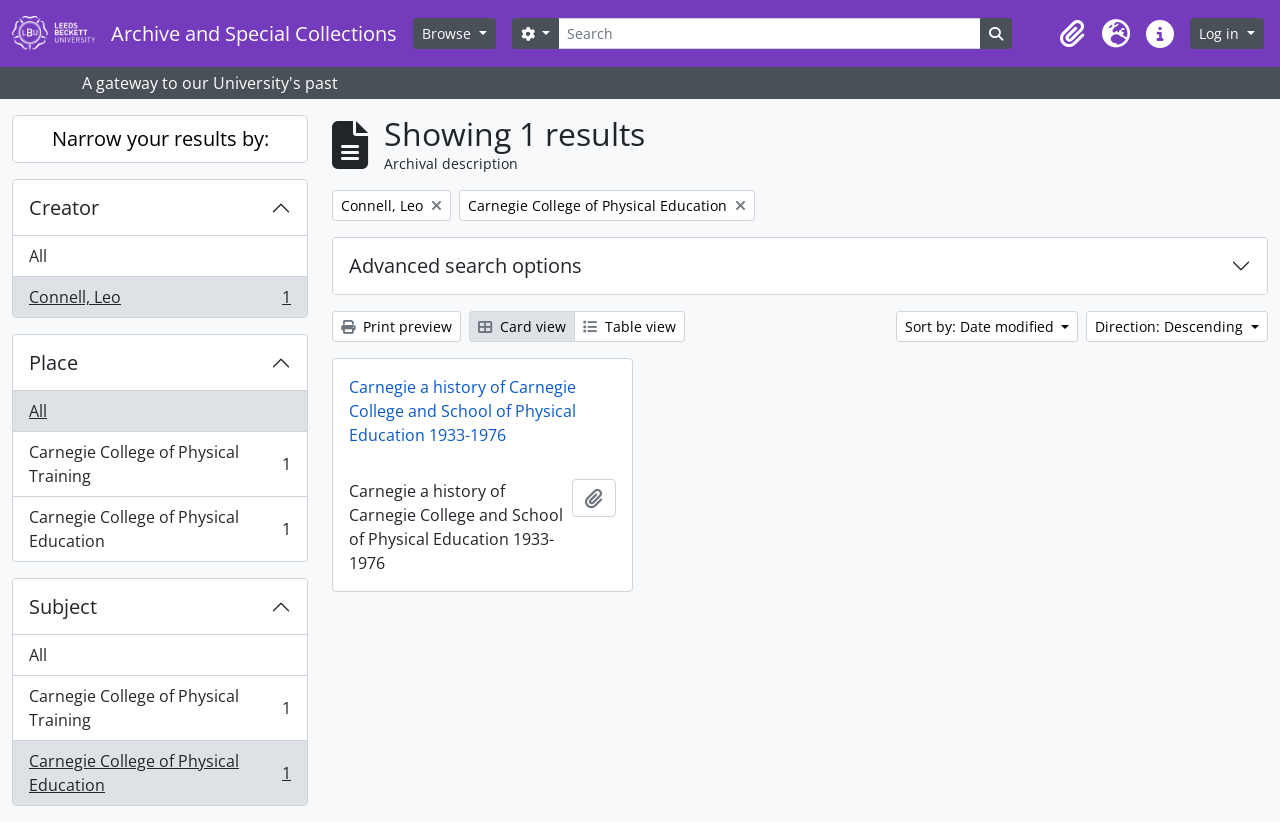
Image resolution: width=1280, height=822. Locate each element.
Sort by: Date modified (981, 326)
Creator (64, 207)
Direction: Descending (1171, 326)
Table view (629, 326)
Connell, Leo (159, 301)
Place (53, 362)
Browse (448, 33)
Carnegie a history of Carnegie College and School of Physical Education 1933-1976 (462, 411)
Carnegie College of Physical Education (159, 529)
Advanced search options (465, 265)
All (38, 256)
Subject (63, 606)
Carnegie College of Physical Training (159, 464)
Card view (522, 326)
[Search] (769, 33)
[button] (1072, 34)
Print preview (396, 326)
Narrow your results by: (160, 138)
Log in (1221, 33)
